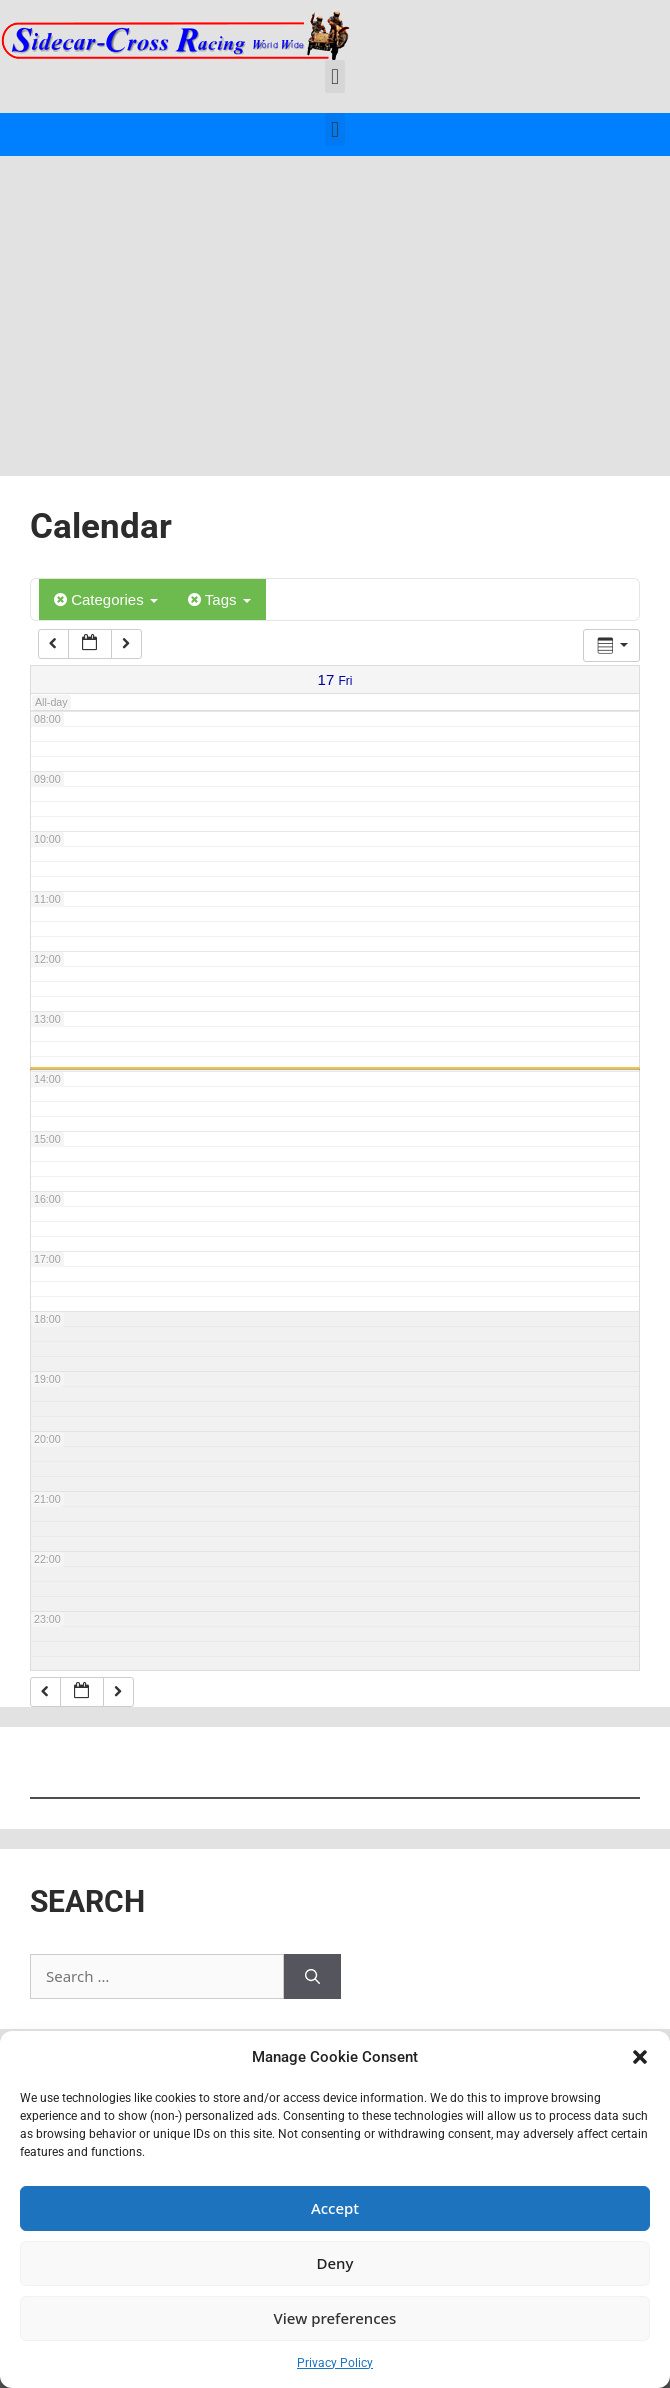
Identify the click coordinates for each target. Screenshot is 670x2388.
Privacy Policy (335, 2363)
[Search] (312, 1976)
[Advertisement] (335, 306)
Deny (335, 2263)
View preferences (335, 2318)
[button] (640, 2057)
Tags (219, 599)
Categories (106, 599)
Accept (335, 2208)
